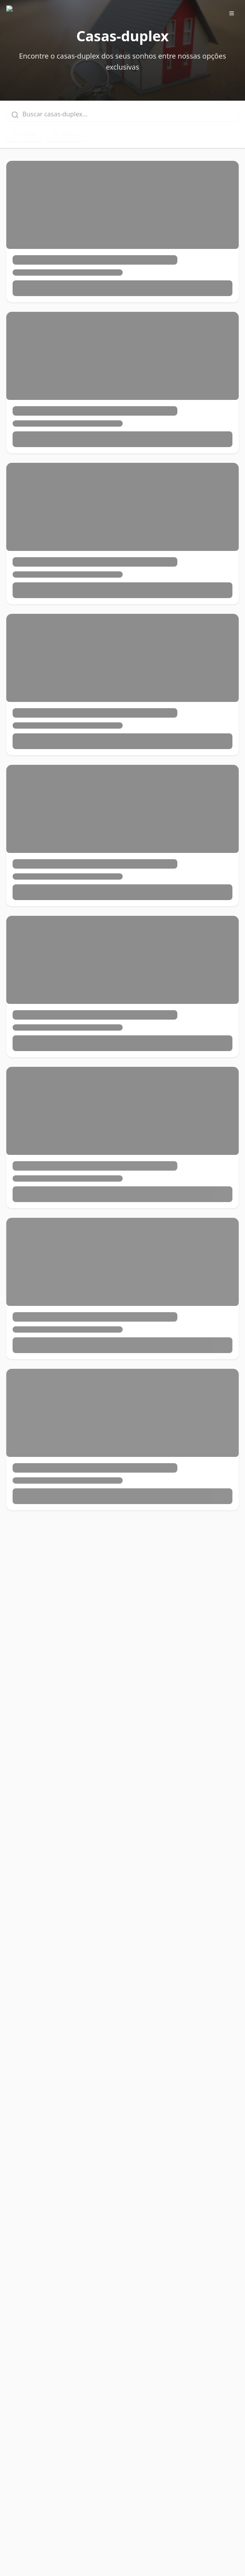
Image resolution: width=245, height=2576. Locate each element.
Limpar (66, 134)
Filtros (24, 134)
